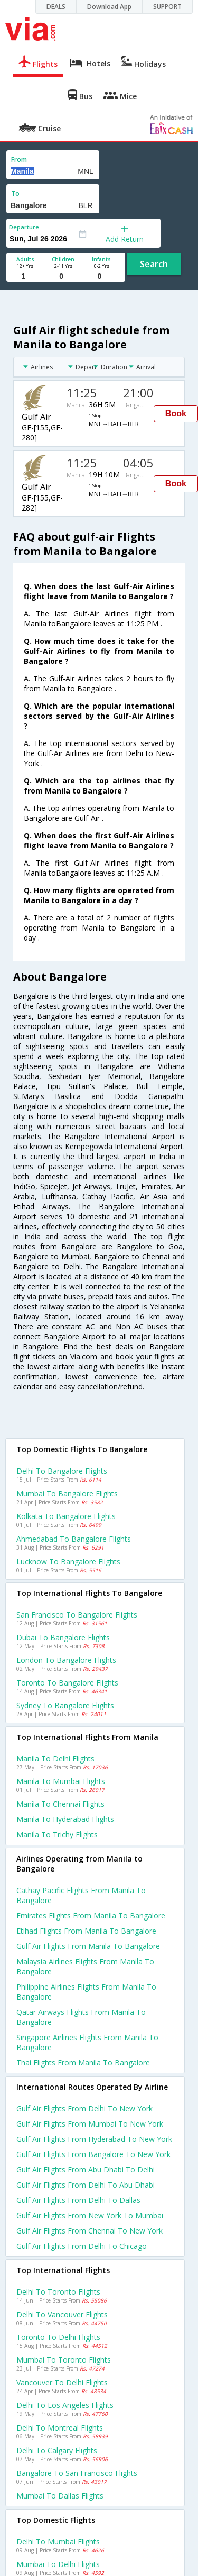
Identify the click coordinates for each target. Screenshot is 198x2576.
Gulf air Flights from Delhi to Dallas (78, 2200)
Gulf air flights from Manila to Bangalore (88, 1946)
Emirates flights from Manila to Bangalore (90, 1916)
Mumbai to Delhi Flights (58, 2564)
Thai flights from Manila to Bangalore (83, 2063)
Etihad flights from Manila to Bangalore (86, 1931)
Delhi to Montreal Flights (59, 2428)
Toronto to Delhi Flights (58, 2337)
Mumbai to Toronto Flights (63, 2360)
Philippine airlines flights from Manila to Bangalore (86, 1992)
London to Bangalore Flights (66, 1660)
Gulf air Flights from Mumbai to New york (89, 2124)
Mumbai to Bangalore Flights (67, 1493)
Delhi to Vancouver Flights (62, 2314)
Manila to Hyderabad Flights (65, 1819)
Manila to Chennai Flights (60, 1804)
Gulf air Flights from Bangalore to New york (93, 2154)
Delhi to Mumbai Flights (58, 2541)
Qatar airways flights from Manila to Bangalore (81, 2017)
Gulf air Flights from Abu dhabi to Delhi (85, 2169)
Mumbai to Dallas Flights (59, 2496)
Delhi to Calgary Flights (56, 2450)
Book (175, 413)
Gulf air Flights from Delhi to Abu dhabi (85, 2185)
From (19, 159)
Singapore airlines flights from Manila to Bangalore (87, 2042)
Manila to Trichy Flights (57, 1834)
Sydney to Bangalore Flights (65, 1705)
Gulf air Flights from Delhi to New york (84, 2108)
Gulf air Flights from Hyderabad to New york (94, 2139)
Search (154, 264)
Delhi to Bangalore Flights (61, 1471)
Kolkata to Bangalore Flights (66, 1516)
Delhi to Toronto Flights (58, 2292)
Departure (24, 227)
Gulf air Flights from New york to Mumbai (89, 2215)
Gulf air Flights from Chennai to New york (89, 2231)
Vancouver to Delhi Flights (62, 2382)
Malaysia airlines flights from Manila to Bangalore (85, 1966)
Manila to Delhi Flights (55, 1759)
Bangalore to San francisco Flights (76, 2473)
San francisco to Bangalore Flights (76, 1615)
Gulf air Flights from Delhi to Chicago (81, 2246)
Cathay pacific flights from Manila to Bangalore (81, 1895)
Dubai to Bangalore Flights (63, 1637)
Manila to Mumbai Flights (60, 1781)
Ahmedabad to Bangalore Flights (73, 1539)
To (15, 193)
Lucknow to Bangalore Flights (68, 1561)
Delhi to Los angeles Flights (65, 2405)
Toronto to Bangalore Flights (67, 1683)
